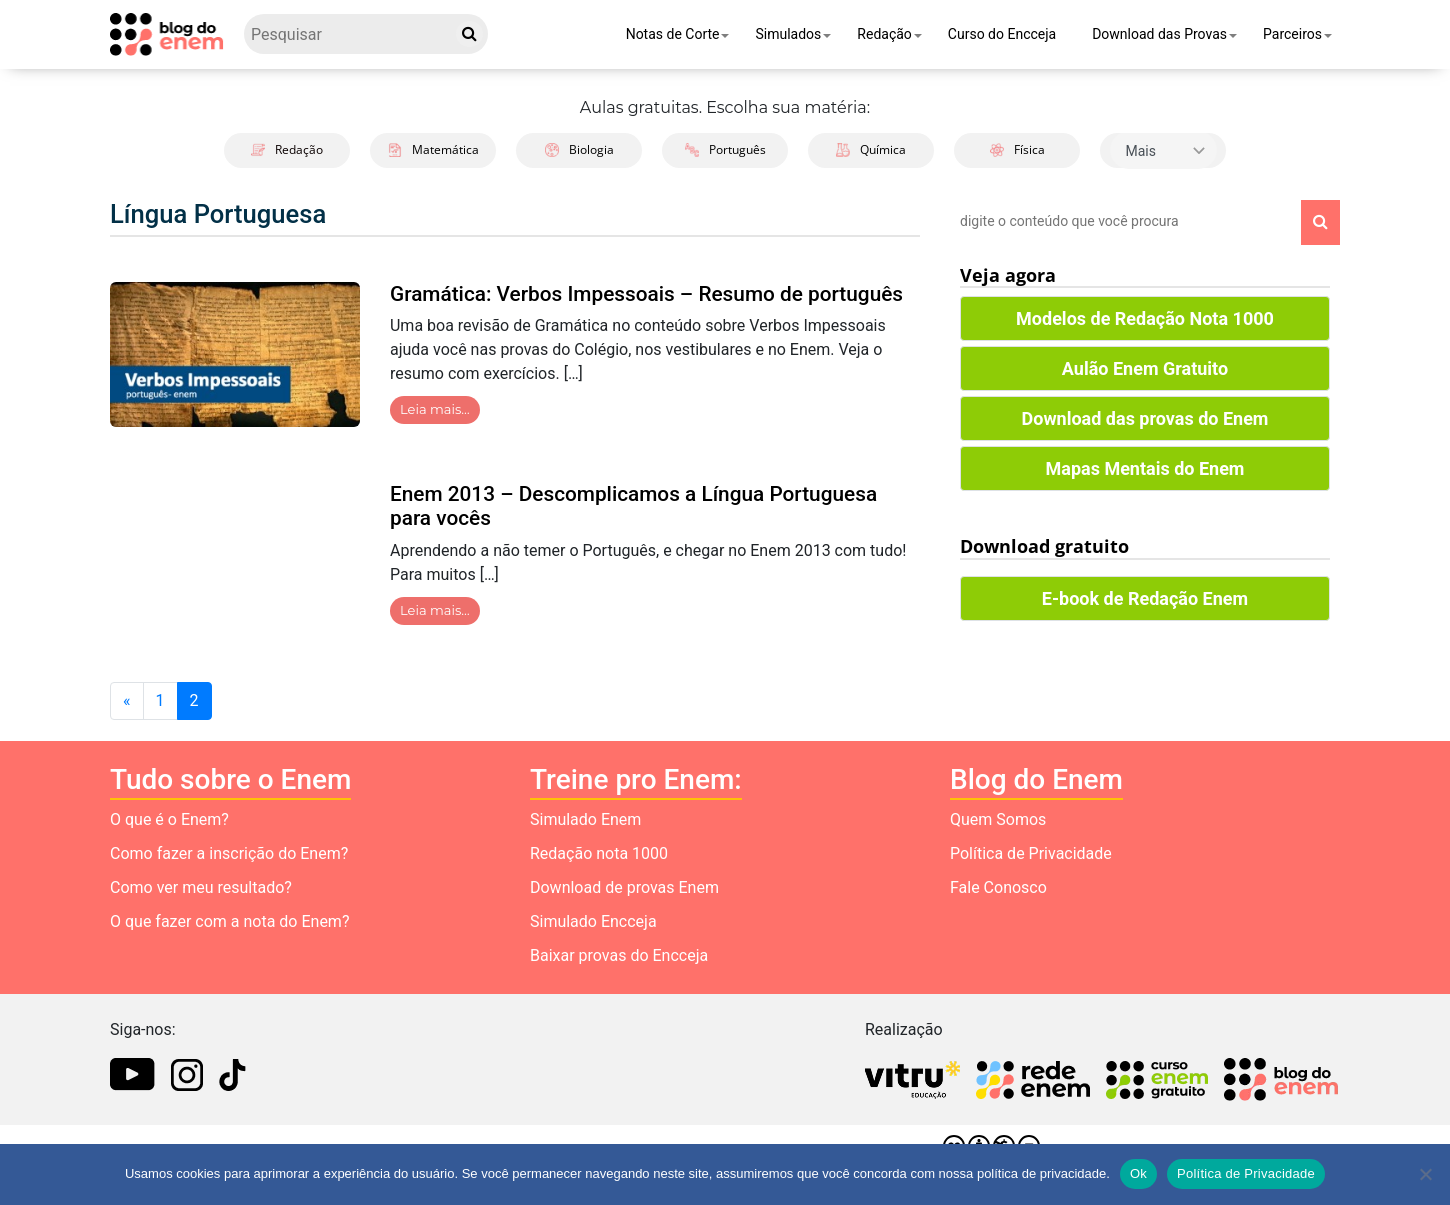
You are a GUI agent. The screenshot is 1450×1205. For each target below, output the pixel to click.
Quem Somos (998, 819)
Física (1017, 149)
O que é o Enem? (169, 819)
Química (871, 149)
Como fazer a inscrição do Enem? (229, 853)
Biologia (579, 149)
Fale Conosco (998, 887)
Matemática (433, 149)
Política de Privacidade (1031, 853)
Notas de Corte (673, 34)
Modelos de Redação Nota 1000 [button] (1145, 318)
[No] (1425, 1174)
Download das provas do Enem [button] (1145, 418)
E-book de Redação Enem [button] (1145, 598)
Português (725, 149)
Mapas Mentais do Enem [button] (1145, 468)
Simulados (788, 34)
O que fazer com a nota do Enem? (229, 921)
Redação (884, 34)
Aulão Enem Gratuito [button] (1145, 368)
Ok (1138, 1173)
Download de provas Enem (624, 887)
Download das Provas (1159, 34)
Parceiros (1292, 34)
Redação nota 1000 (599, 853)
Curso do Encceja (1002, 34)
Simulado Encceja (593, 921)
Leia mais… (435, 409)
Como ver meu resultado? (201, 887)
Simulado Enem (585, 819)
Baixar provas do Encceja (619, 955)
